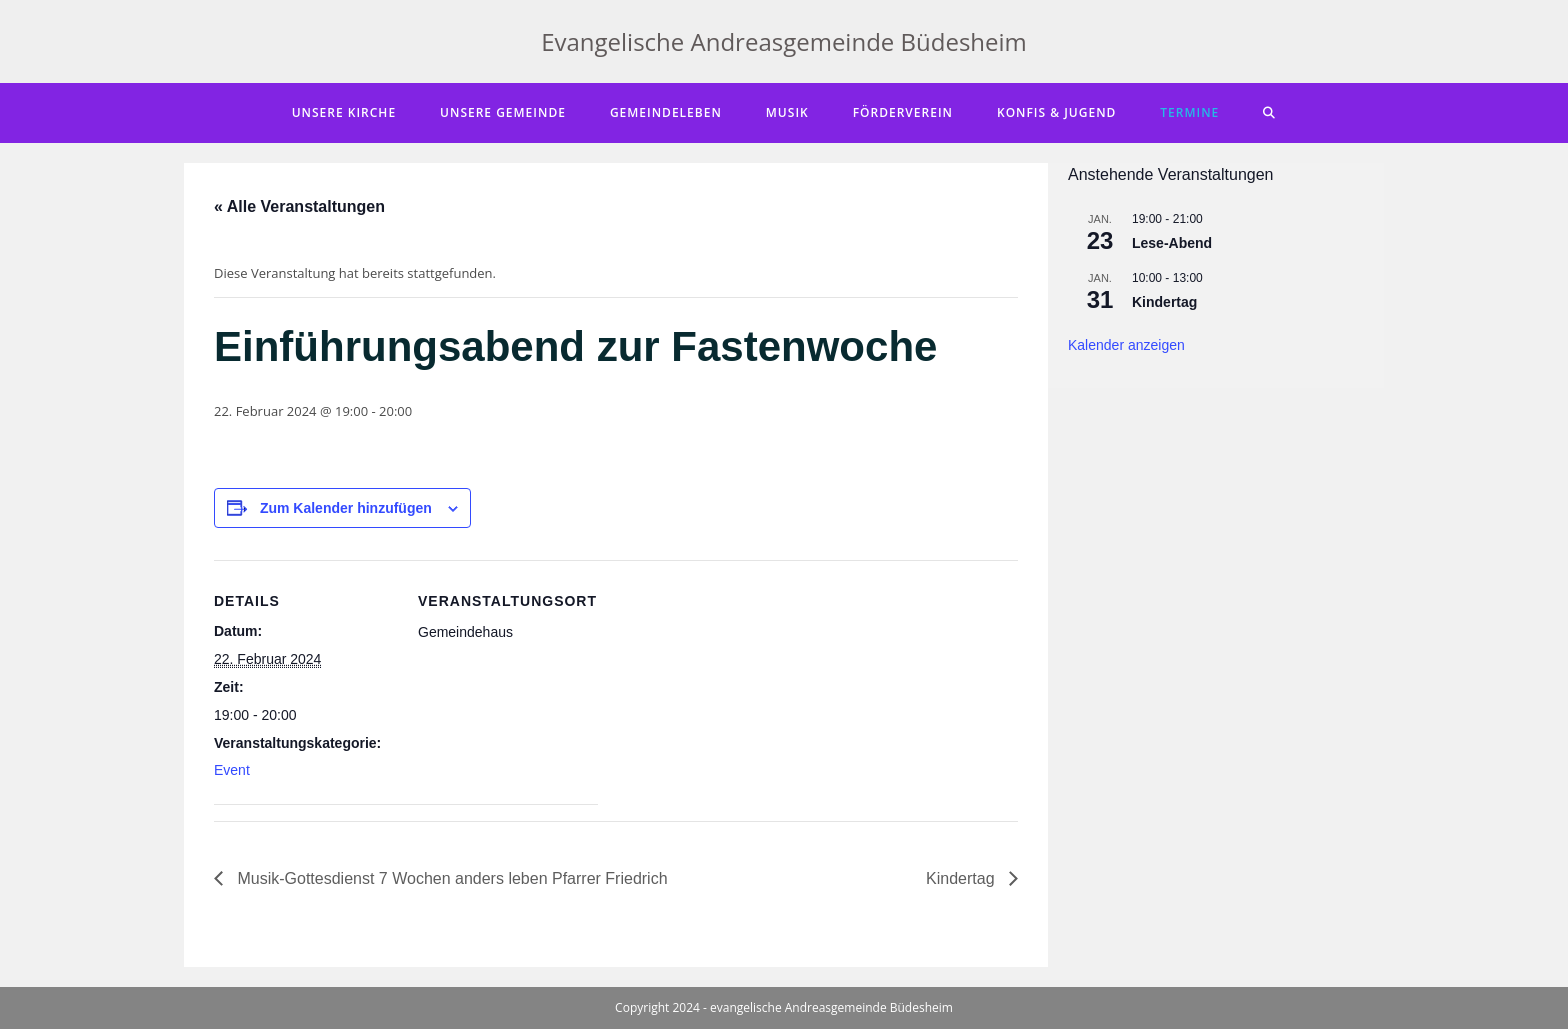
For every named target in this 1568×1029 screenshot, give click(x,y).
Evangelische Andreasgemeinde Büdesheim (784, 41)
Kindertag (962, 878)
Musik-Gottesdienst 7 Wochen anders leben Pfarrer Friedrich (450, 878)
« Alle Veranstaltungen (299, 206)
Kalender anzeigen (1126, 345)
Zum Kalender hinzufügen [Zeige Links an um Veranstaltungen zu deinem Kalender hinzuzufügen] (346, 508)
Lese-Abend (1172, 243)
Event (232, 770)
